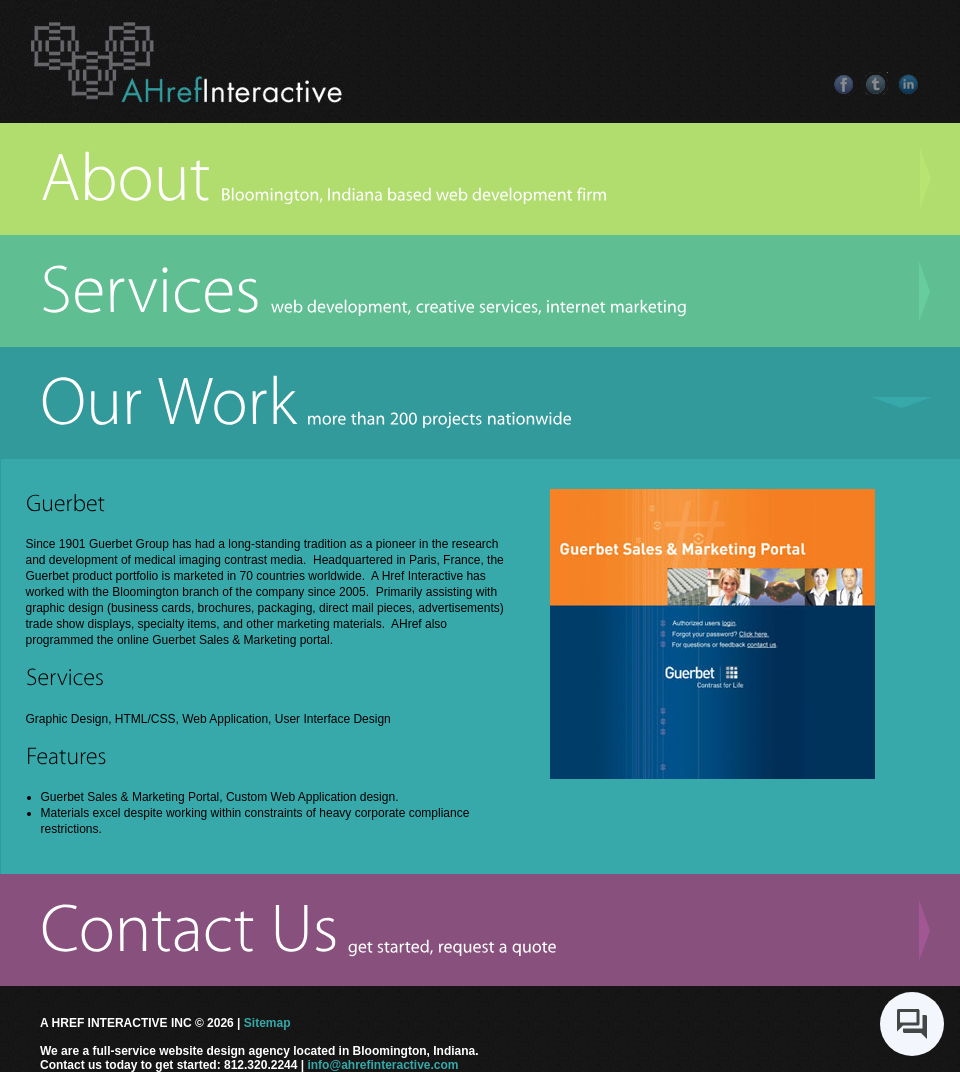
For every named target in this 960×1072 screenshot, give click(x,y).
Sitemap (267, 1023)
